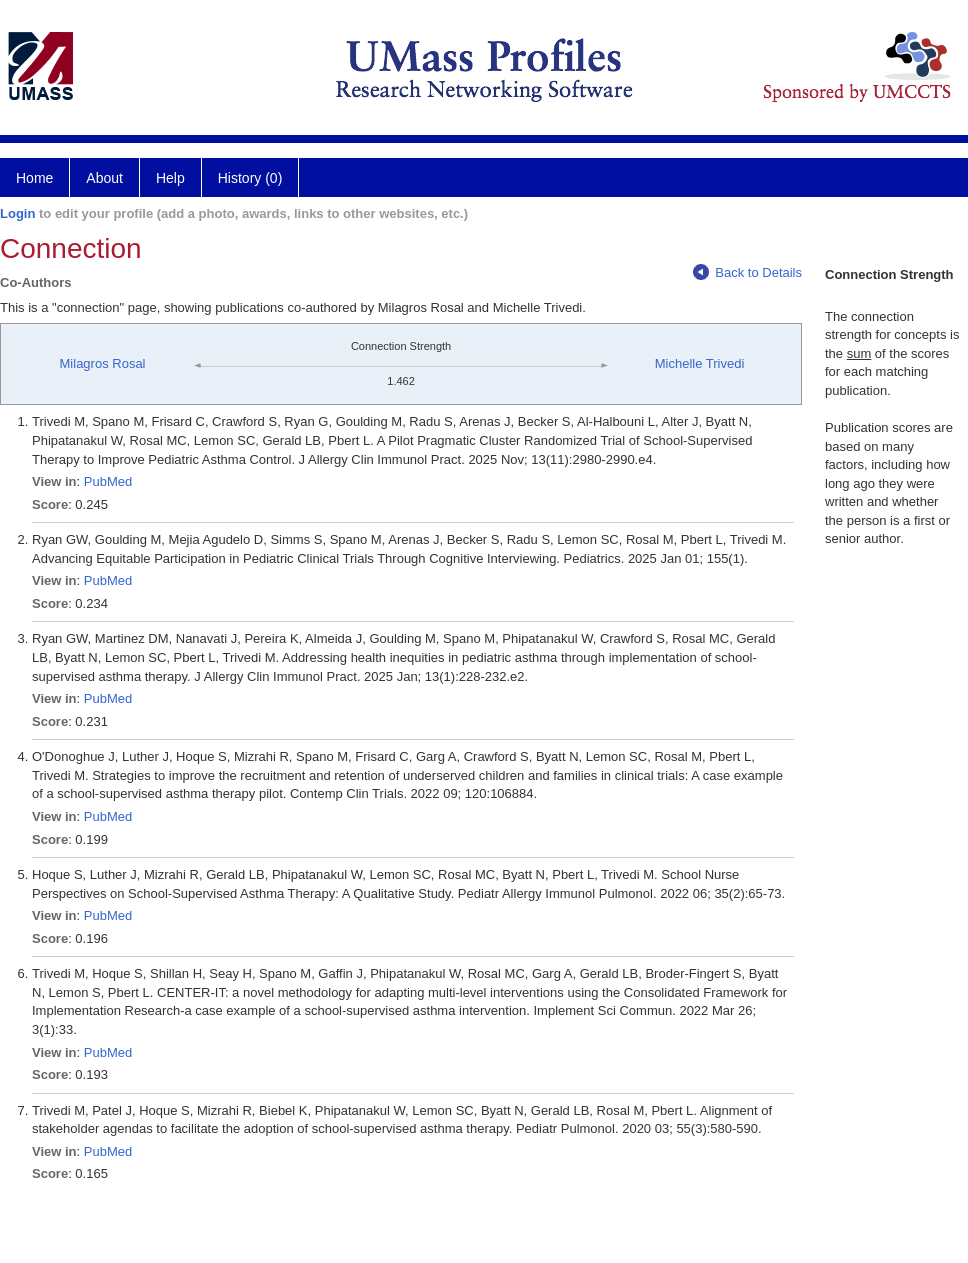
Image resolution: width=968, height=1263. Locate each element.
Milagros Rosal (103, 363)
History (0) (250, 178)
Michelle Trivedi (700, 363)
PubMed (108, 481)
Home (34, 178)
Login (17, 213)
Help (170, 178)
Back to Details (747, 272)
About (104, 178)
